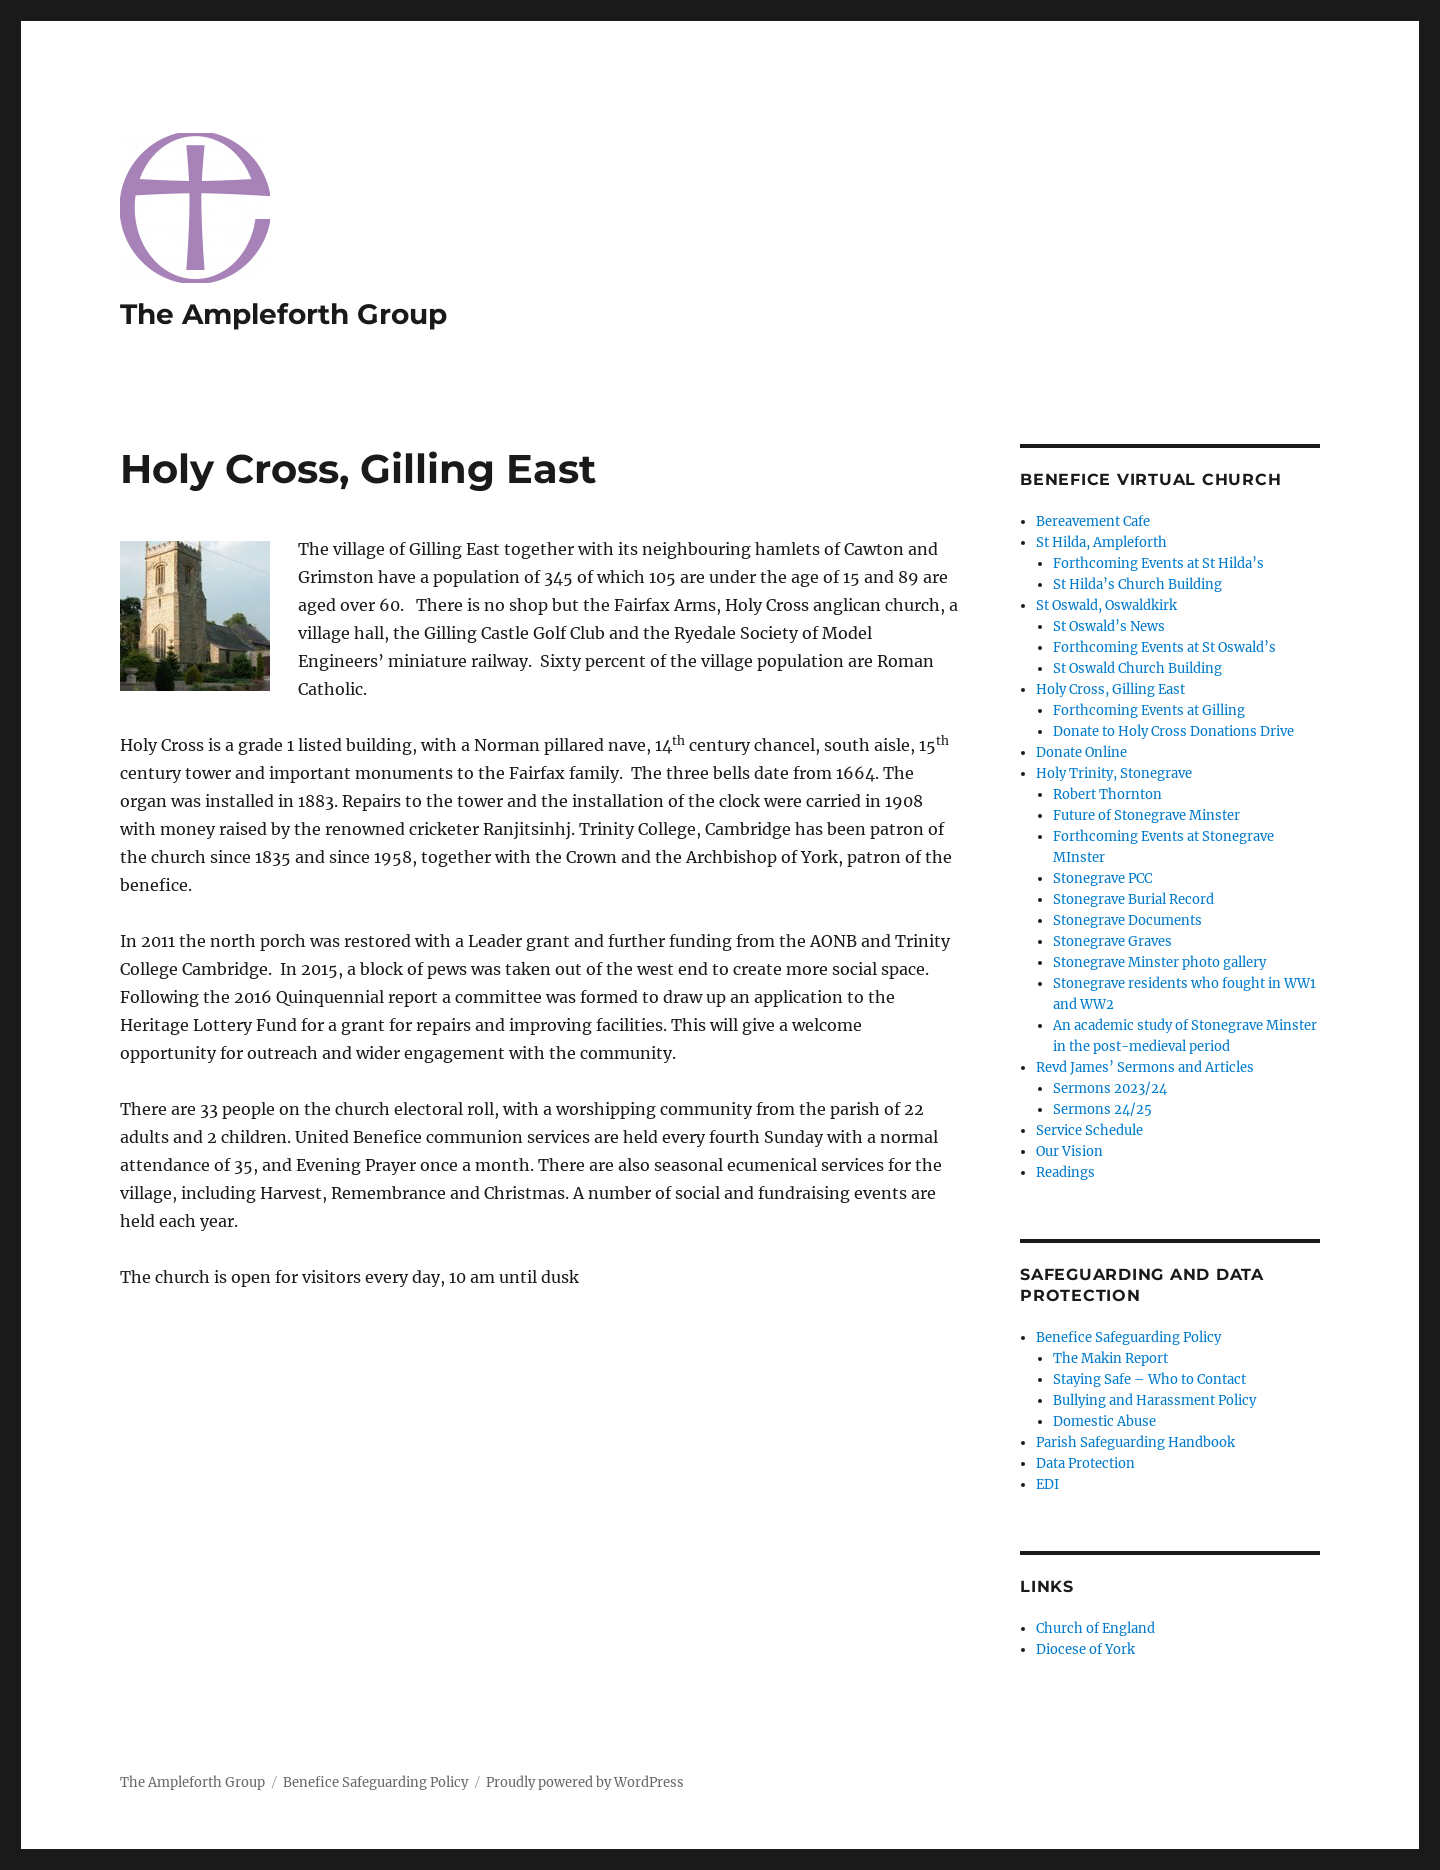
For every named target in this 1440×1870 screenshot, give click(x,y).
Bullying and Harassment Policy (1154, 1400)
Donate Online (1081, 752)
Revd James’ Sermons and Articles (1145, 1067)
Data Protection (1085, 1463)
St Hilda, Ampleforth (1101, 542)
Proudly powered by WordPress (585, 1782)
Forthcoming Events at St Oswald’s (1164, 647)
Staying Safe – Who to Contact (1149, 1379)
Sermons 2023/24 (1110, 1088)
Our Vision (1069, 1151)
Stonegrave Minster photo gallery (1159, 962)
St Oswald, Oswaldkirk (1106, 605)
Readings (1065, 1172)
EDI (1047, 1484)
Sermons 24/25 (1102, 1109)
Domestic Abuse (1104, 1421)
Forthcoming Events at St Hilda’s (1158, 563)
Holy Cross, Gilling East (1110, 689)
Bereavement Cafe (1093, 521)
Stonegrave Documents (1127, 920)
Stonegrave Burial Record (1133, 899)
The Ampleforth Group (283, 314)
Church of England (1095, 1628)
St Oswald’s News (1109, 626)
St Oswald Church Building (1137, 668)
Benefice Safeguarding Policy (1128, 1337)
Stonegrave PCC (1102, 878)
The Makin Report (1110, 1358)
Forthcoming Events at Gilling (1149, 710)
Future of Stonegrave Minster (1146, 815)
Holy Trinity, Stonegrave (1114, 773)
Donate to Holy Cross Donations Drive (1173, 731)
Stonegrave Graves (1112, 941)
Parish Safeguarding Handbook (1135, 1442)
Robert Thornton (1107, 794)
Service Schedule (1089, 1130)
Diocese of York (1085, 1649)
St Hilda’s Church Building (1137, 584)
